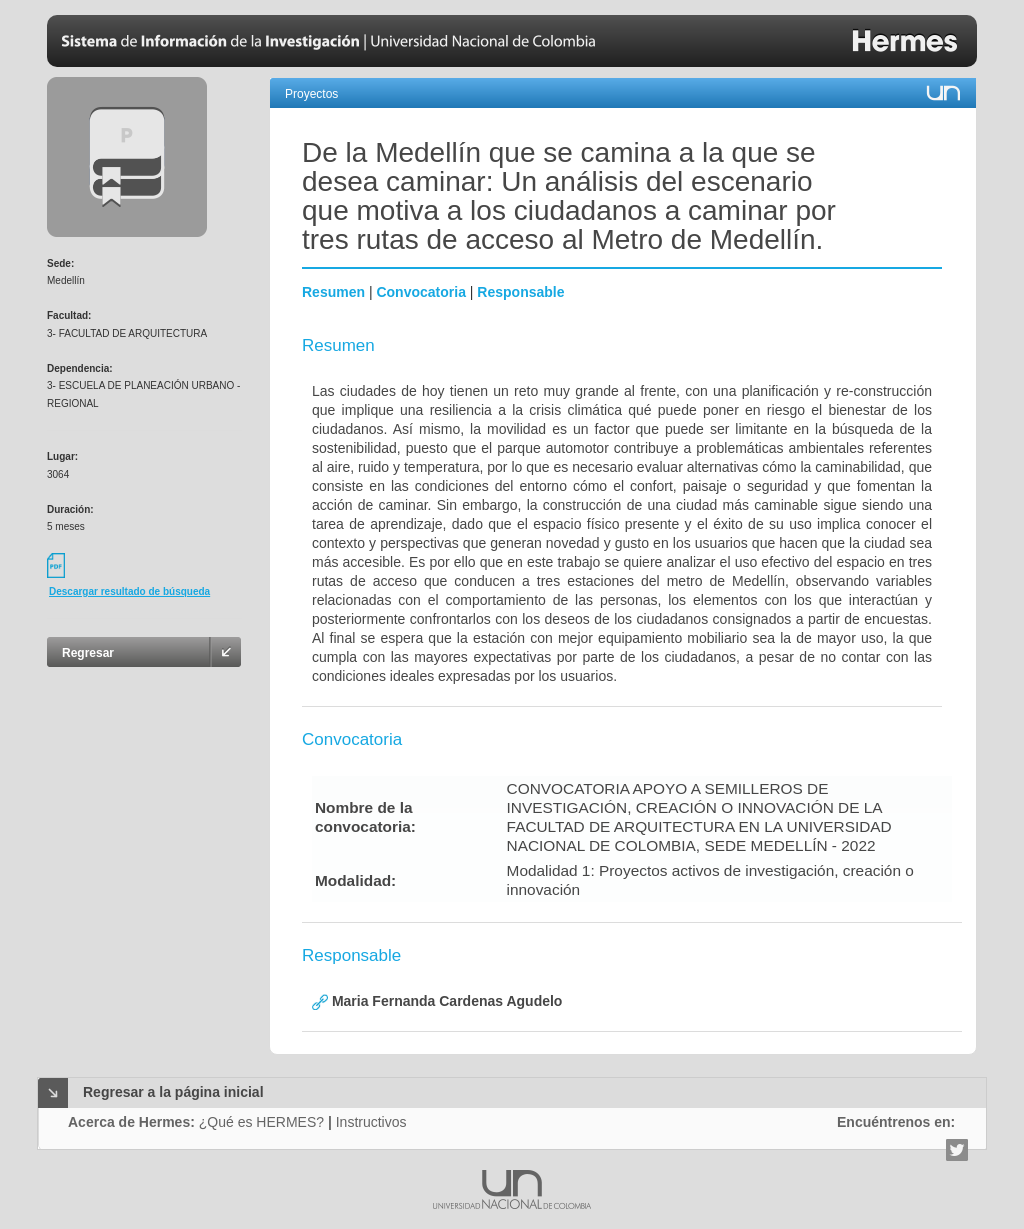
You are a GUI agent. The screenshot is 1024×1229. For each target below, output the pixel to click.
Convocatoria (420, 292)
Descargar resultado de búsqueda (129, 591)
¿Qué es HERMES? (261, 1122)
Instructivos (371, 1122)
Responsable (520, 292)
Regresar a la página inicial (173, 1092)
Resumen (333, 292)
